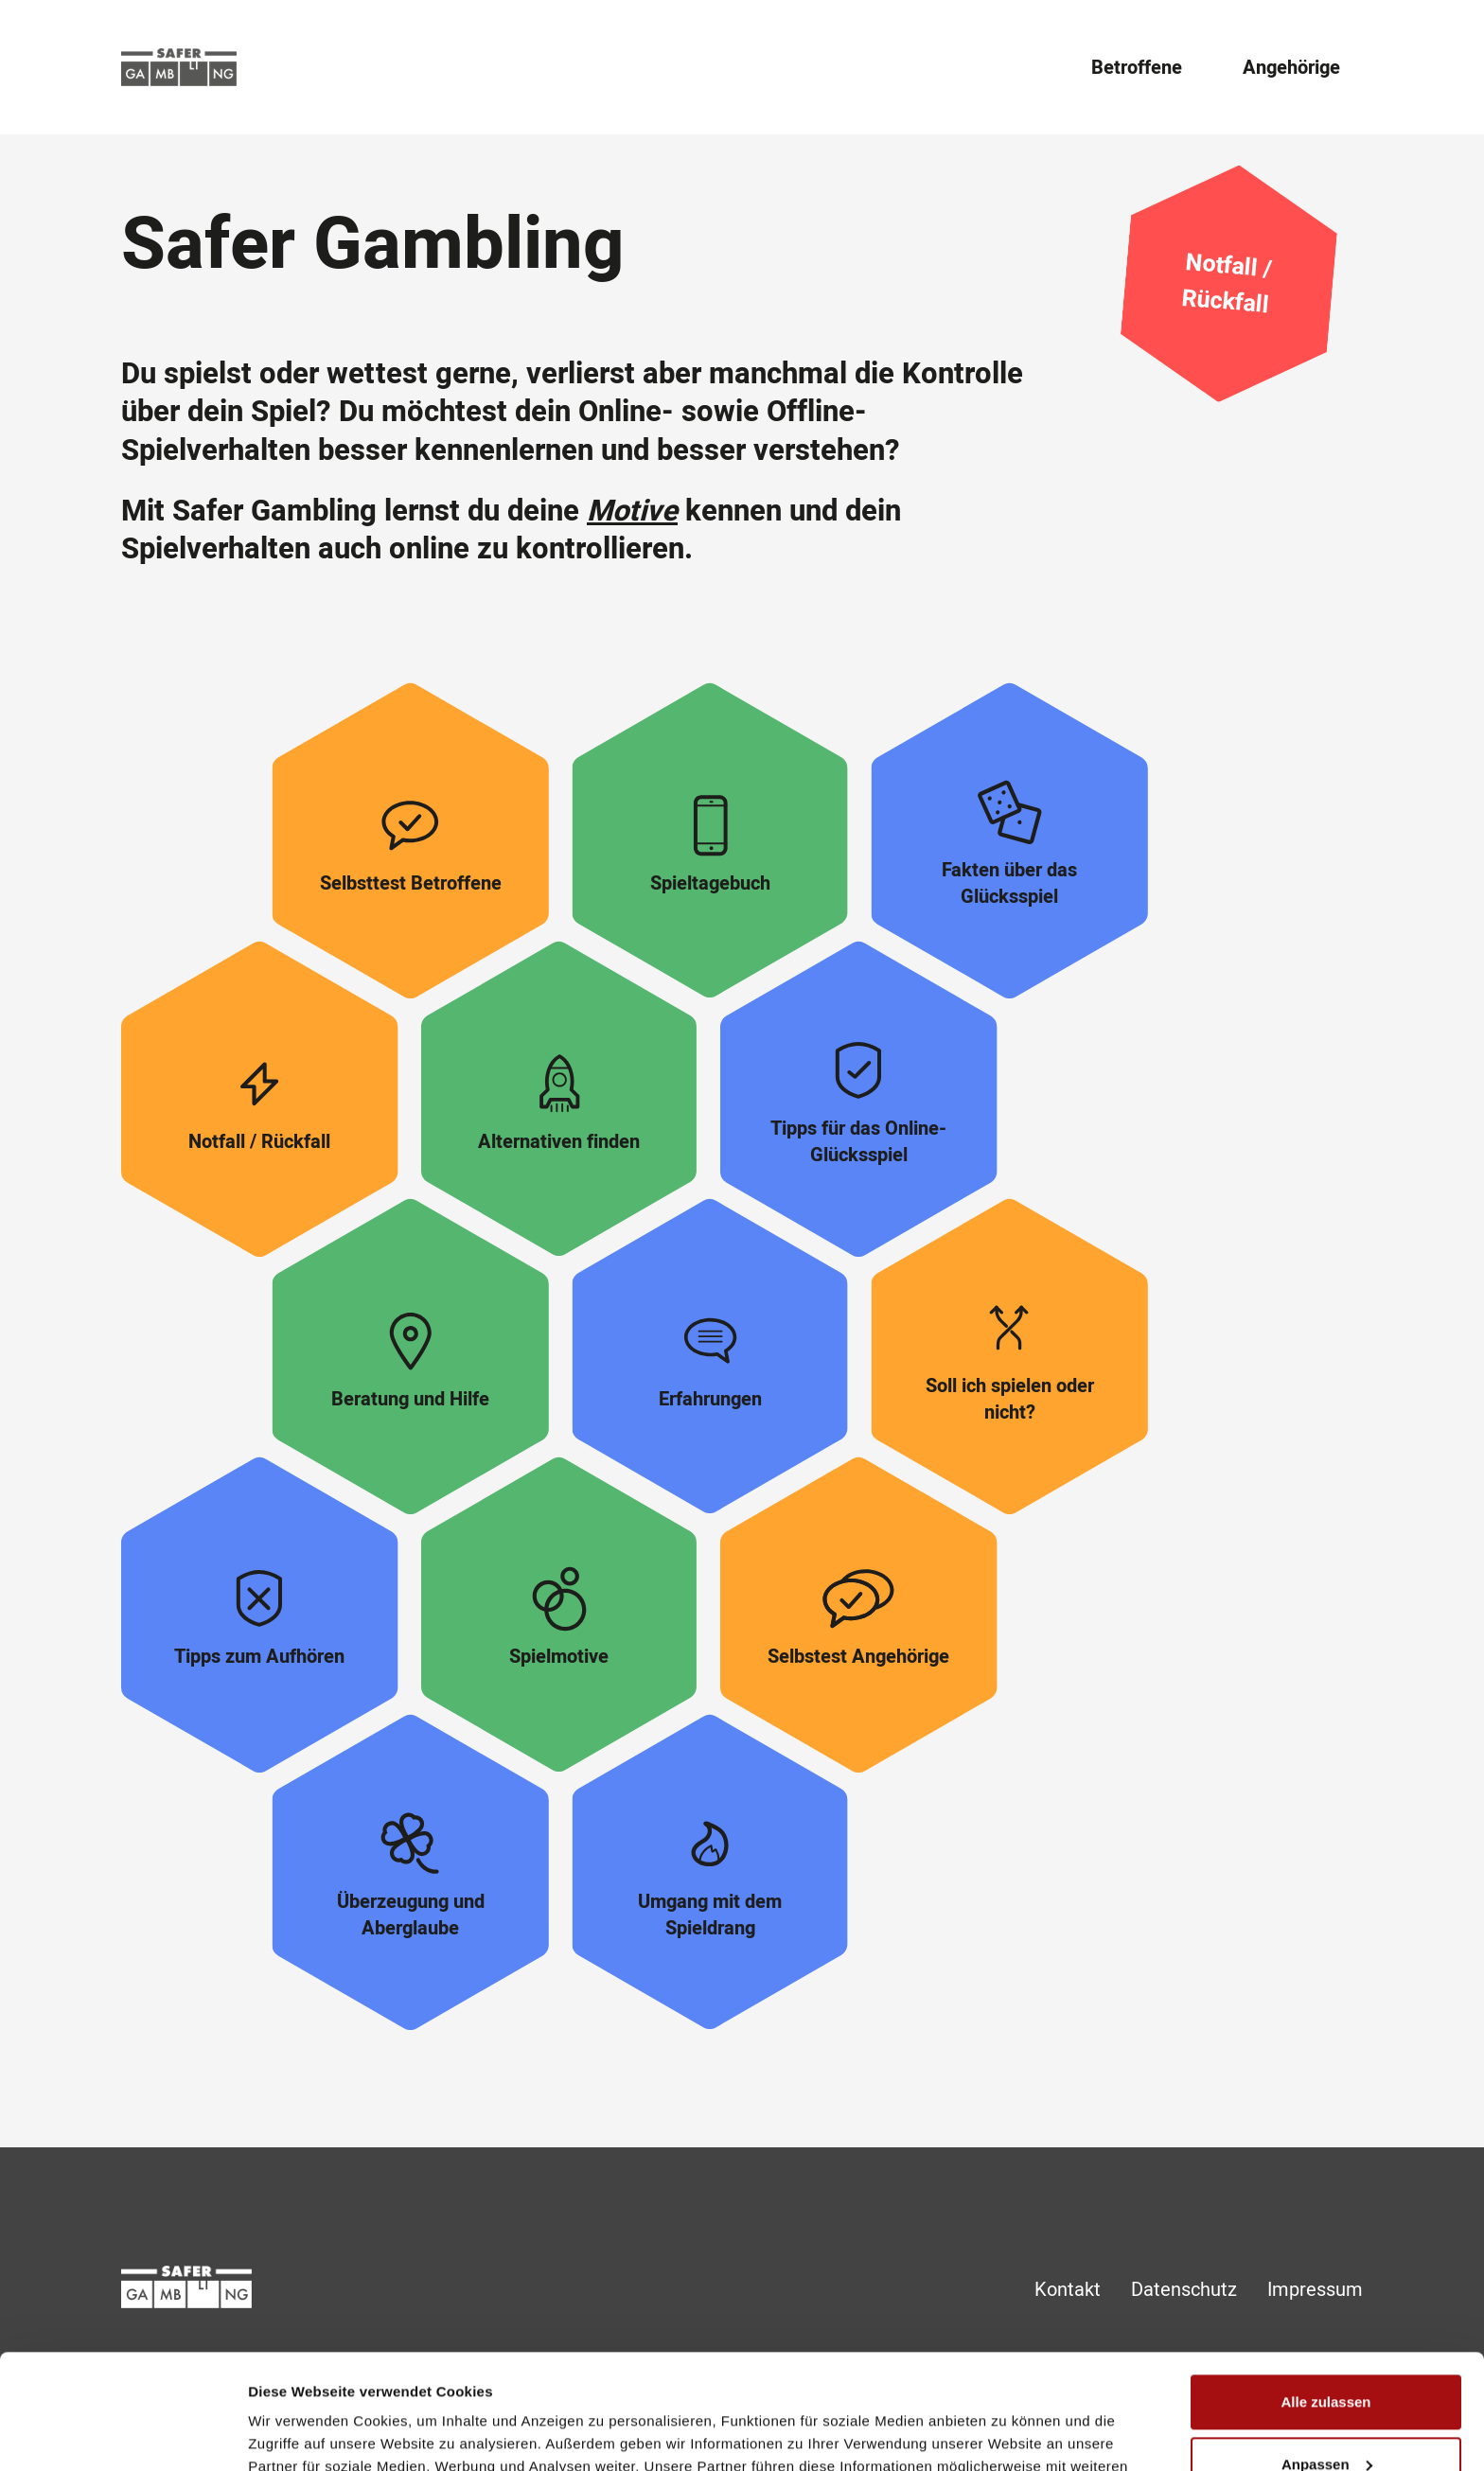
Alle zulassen (1325, 2294)
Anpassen (1326, 2356)
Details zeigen (296, 2434)
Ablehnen (1326, 2418)
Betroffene (1136, 68)
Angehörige (1291, 68)
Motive (632, 511)
